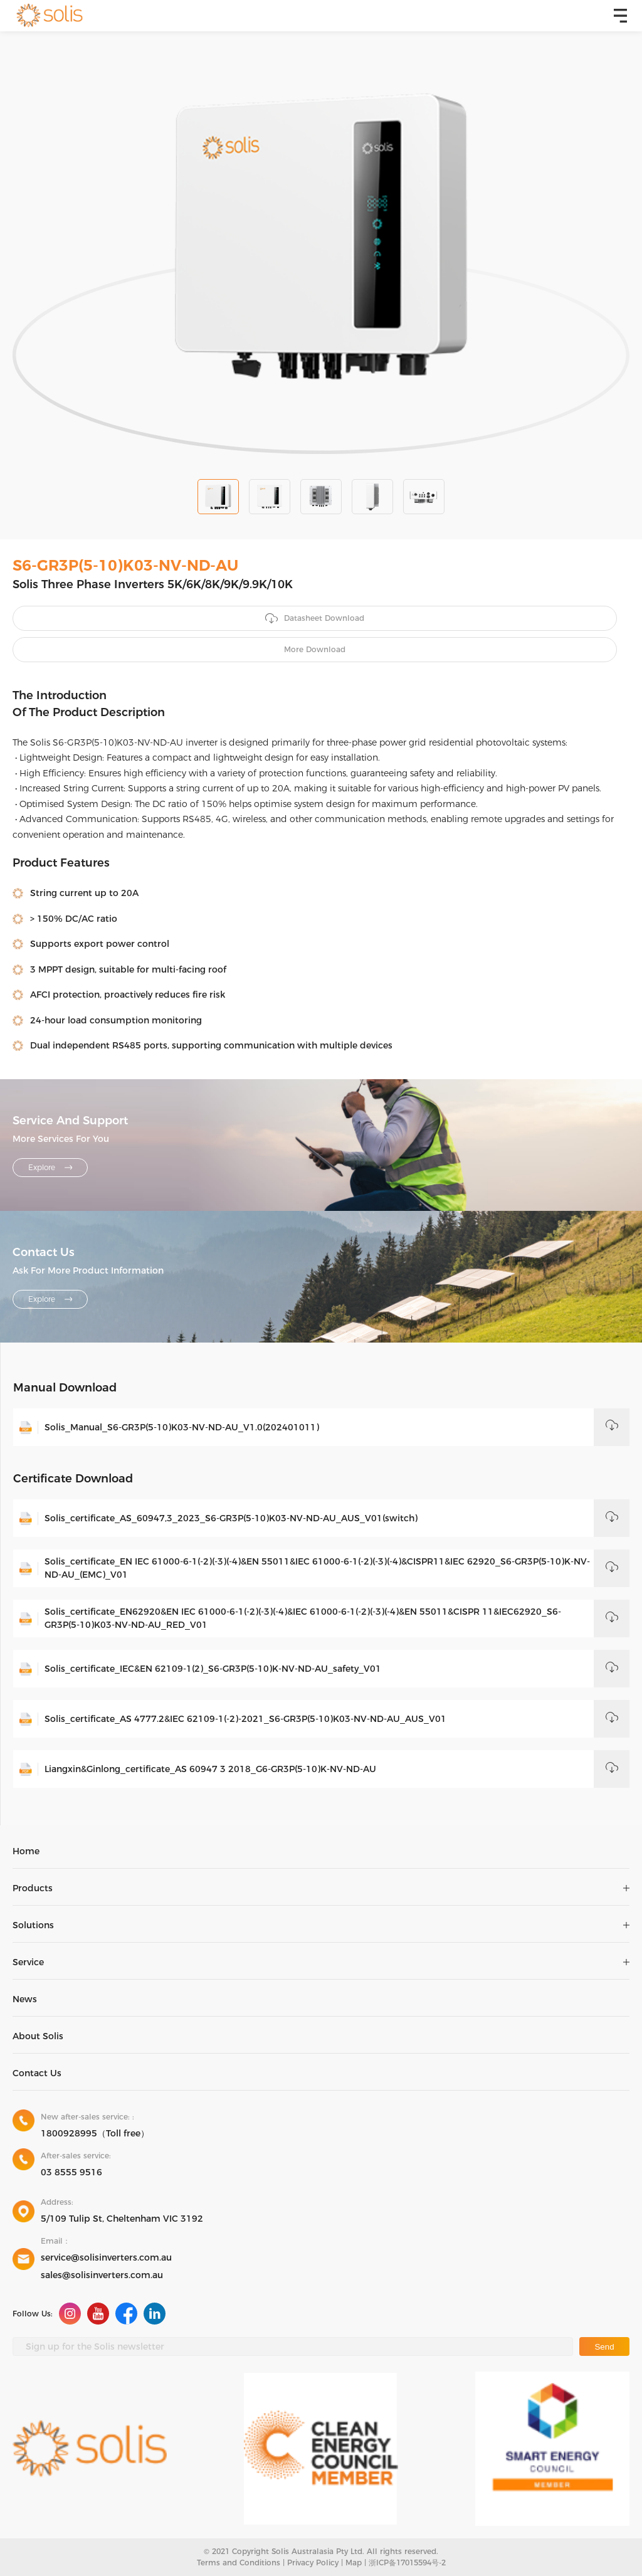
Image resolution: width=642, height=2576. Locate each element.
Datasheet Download (314, 618)
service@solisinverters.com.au (106, 2257)
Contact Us (37, 2073)
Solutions (33, 1925)
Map (353, 2562)
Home (26, 1851)
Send (604, 2347)
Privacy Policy (313, 2562)
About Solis (38, 2036)
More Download (314, 649)
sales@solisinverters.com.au (102, 2275)
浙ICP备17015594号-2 (407, 2562)
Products (33, 1888)
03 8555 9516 (71, 2172)
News (25, 1999)
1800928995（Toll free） (95, 2133)
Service (28, 1962)
